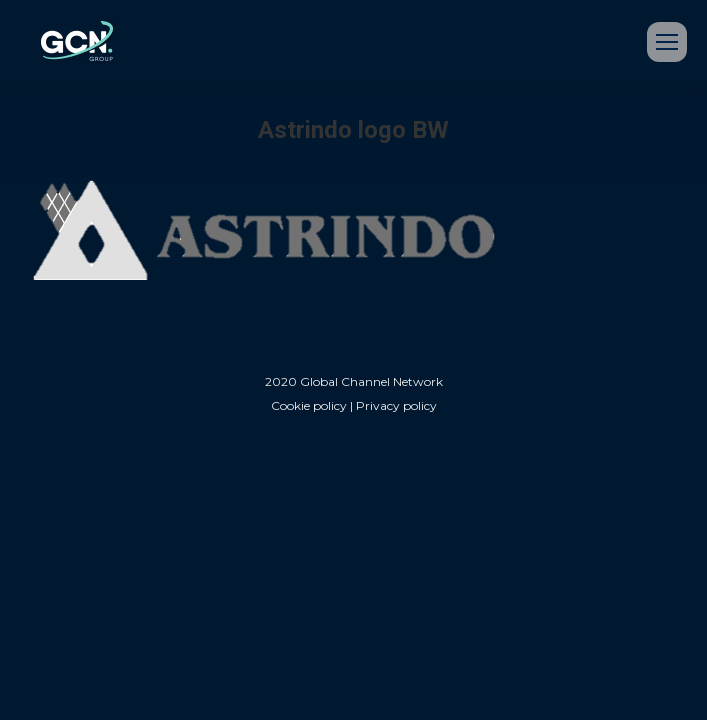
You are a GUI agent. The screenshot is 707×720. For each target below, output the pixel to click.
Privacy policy (396, 405)
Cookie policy (309, 405)
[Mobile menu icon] (667, 42)
